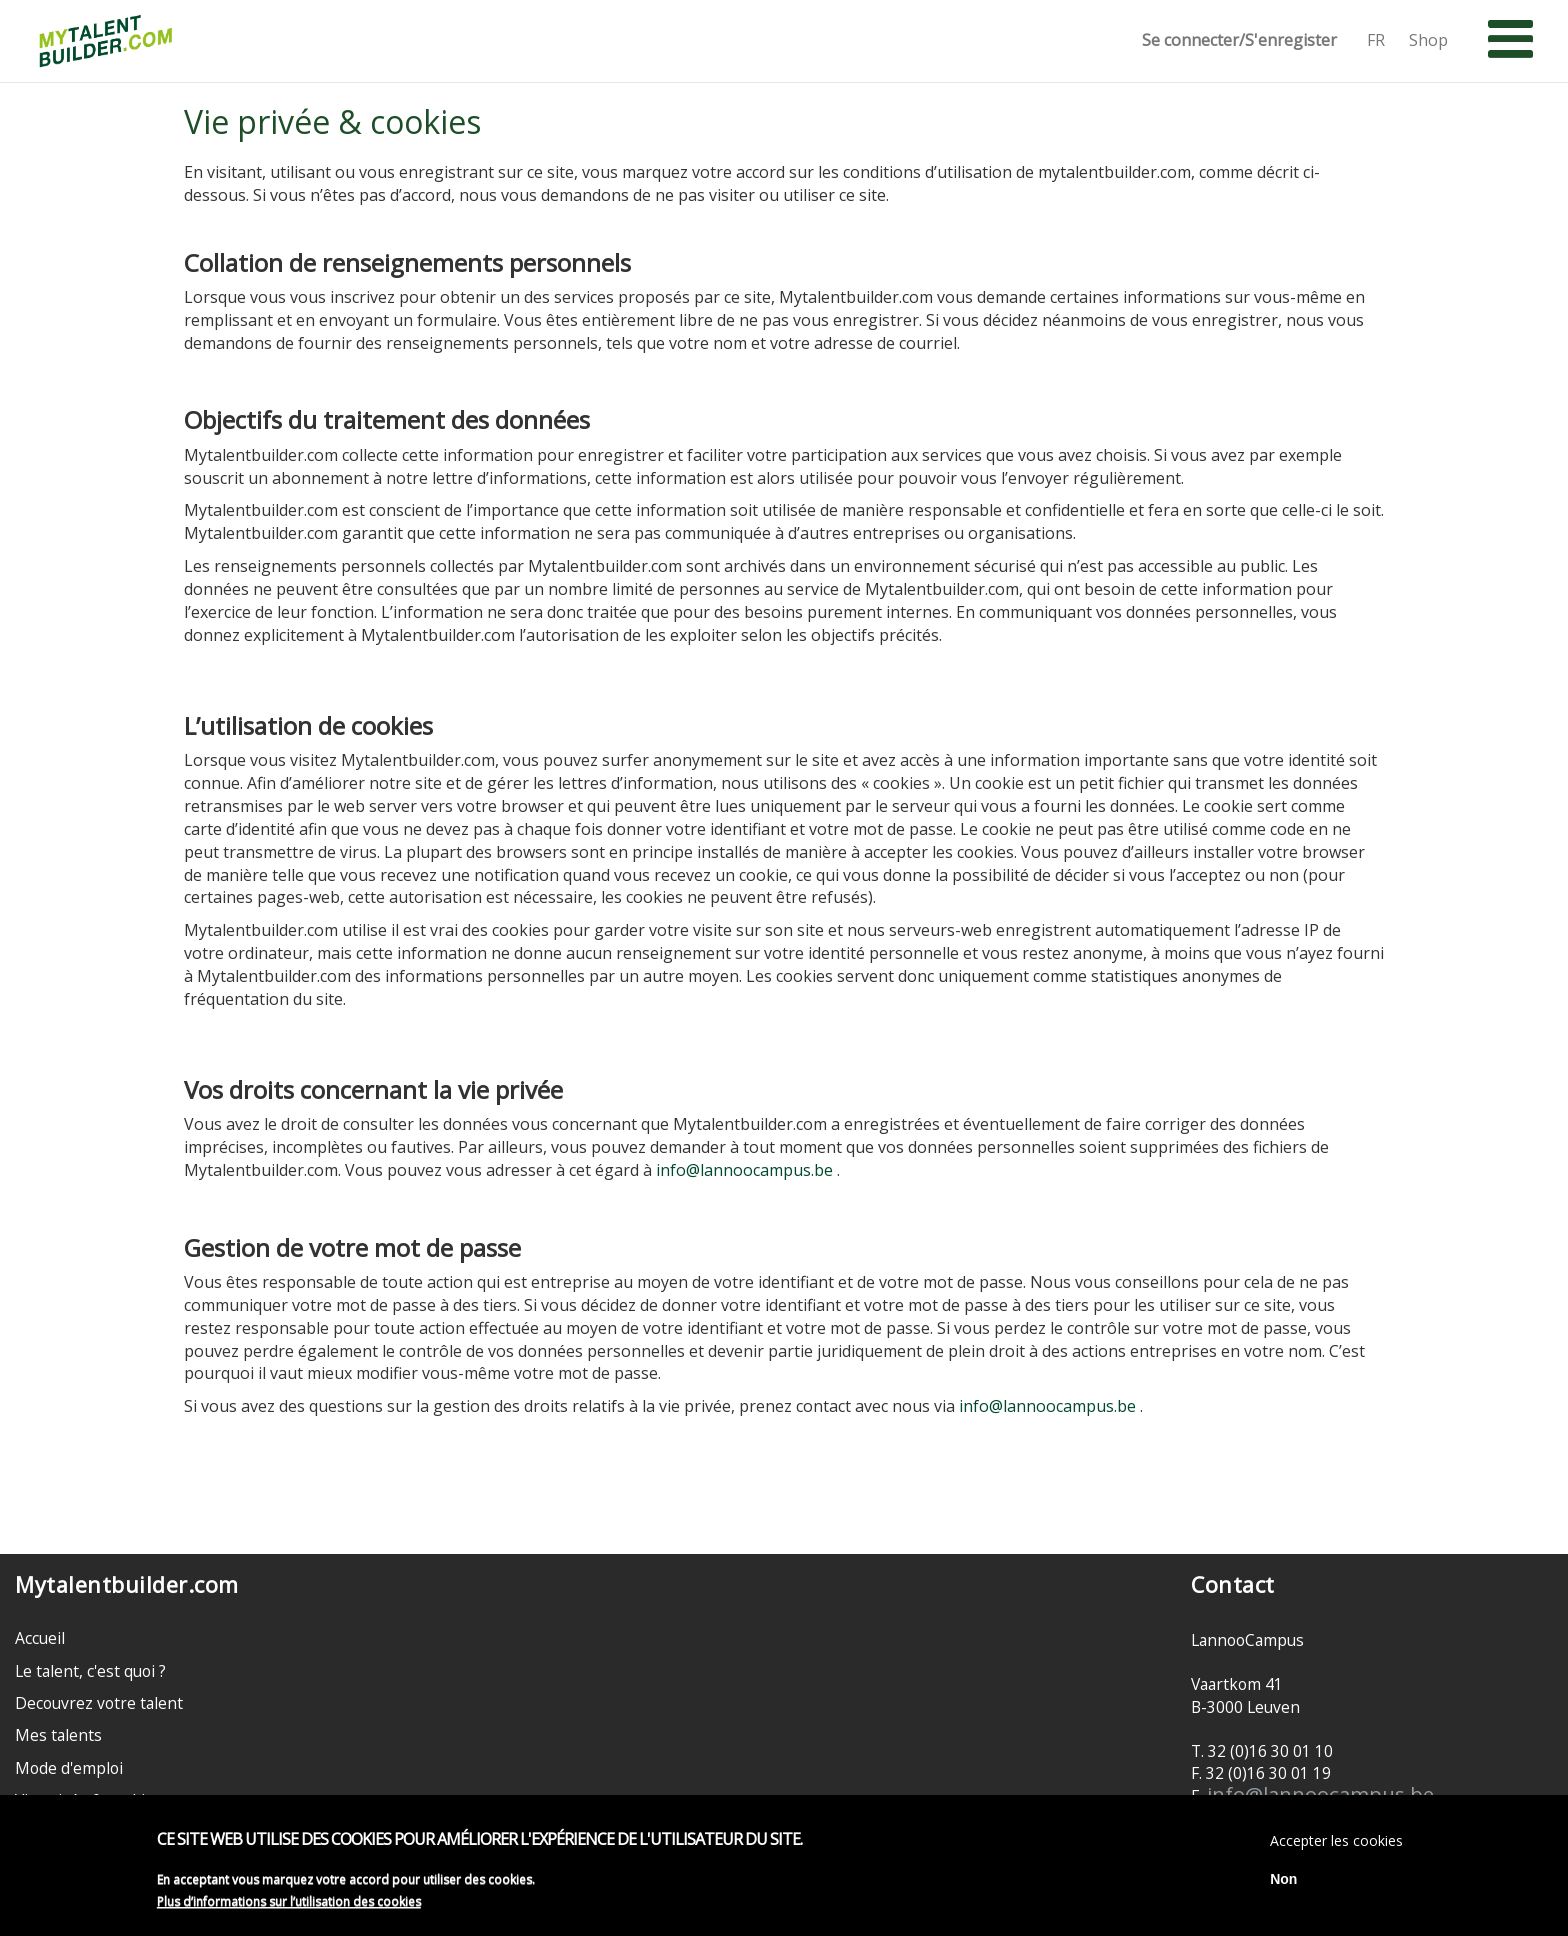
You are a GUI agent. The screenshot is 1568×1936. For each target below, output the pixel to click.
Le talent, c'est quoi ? (90, 1671)
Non (1283, 1883)
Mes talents (58, 1735)
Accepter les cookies (1336, 1844)
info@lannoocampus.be (744, 1170)
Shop (1428, 40)
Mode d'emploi (69, 1768)
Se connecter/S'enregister (1239, 40)
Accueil (40, 1638)
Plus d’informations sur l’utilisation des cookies (289, 1904)
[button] (1510, 39)
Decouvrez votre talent (99, 1703)
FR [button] (1376, 40)
